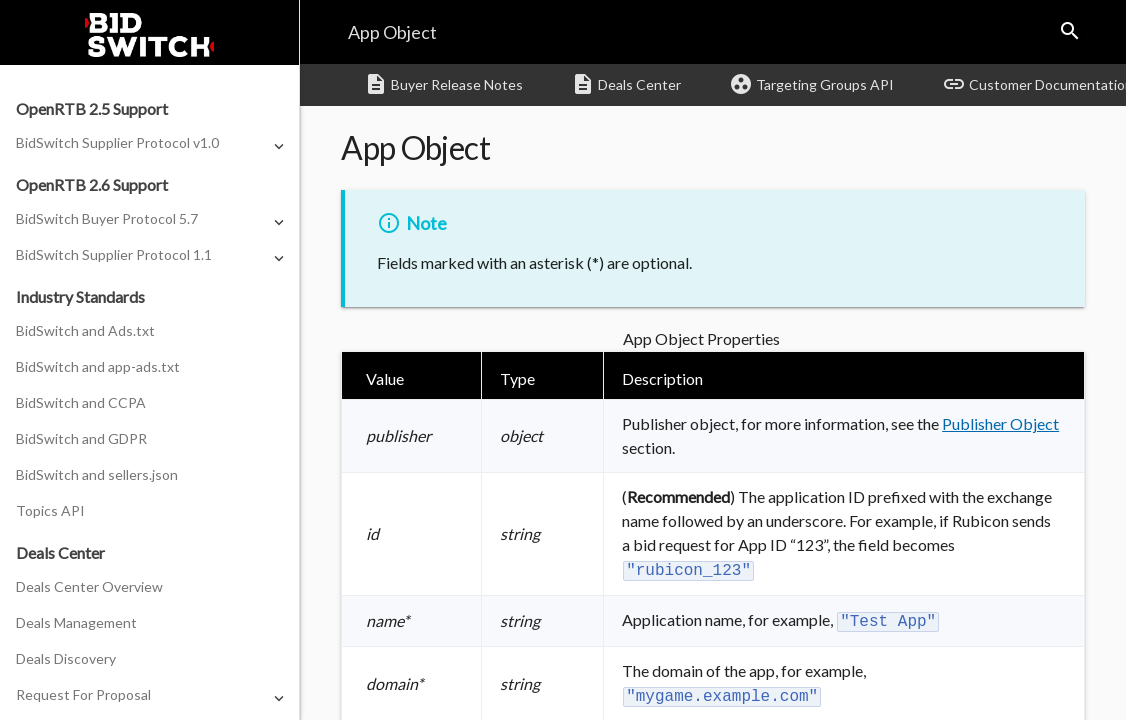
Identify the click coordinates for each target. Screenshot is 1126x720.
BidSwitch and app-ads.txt (98, 366)
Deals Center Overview (89, 586)
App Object (392, 32)
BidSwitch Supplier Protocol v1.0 (117, 142)
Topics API (50, 510)
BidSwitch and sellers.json (97, 474)
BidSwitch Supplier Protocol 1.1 (114, 254)
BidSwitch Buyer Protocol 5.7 (107, 218)
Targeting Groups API (811, 84)
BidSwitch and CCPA (81, 402)
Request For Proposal (83, 694)
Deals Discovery (66, 658)
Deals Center (626, 84)
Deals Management (76, 622)
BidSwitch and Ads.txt (85, 330)
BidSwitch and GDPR (81, 438)
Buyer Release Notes (443, 84)
